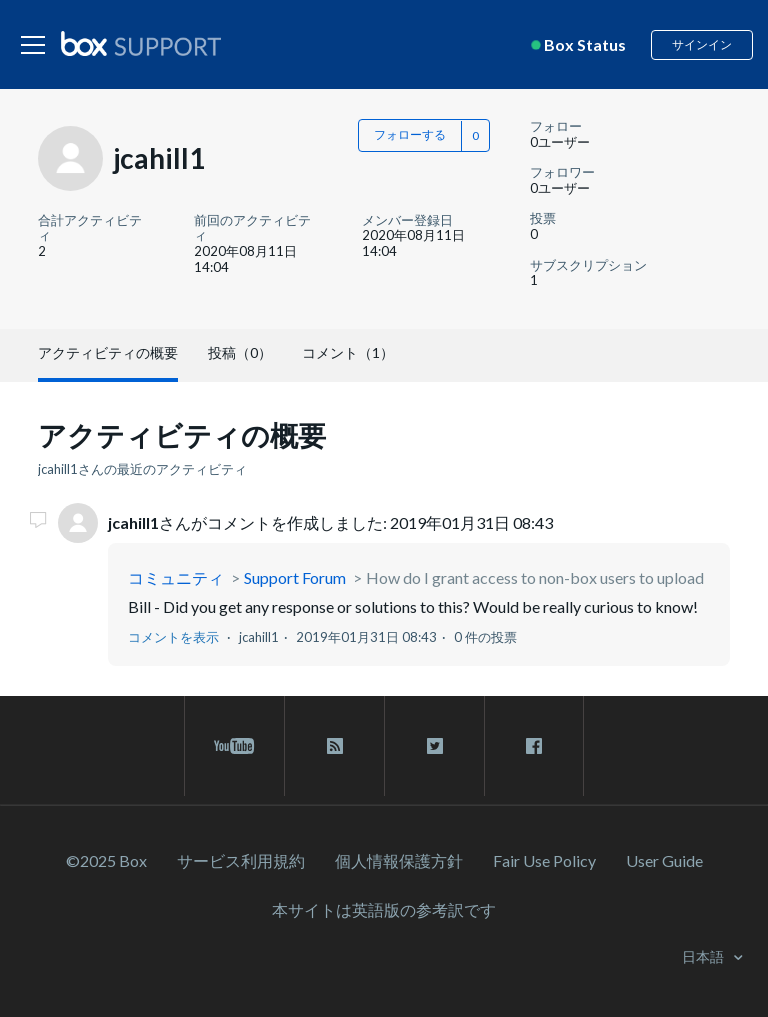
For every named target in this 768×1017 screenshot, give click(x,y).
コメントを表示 (173, 637)
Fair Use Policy (544, 860)
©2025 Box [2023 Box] (106, 860)
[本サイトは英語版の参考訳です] (384, 909)
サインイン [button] (702, 44)
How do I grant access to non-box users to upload (535, 577)
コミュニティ (176, 577)
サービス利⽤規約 (241, 860)
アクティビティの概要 (108, 352)
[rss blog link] (334, 746)
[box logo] (141, 43)
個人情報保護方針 (399, 860)
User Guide (664, 860)
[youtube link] (234, 746)
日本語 (704, 956)
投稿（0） (240, 352)
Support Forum (295, 577)
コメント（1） (348, 352)
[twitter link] (434, 746)
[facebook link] (534, 746)
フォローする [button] (410, 134)
